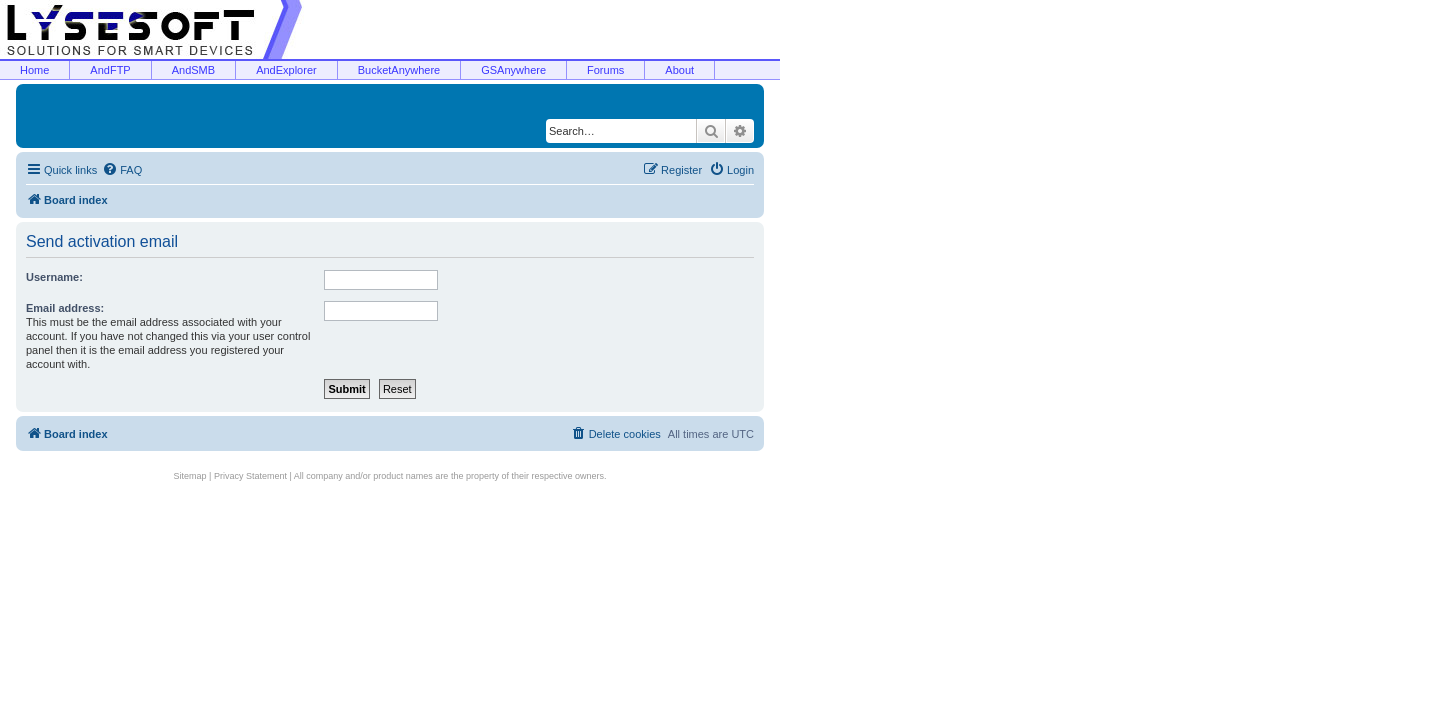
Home (34, 70)
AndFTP (110, 70)
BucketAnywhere (399, 70)
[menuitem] (122, 170)
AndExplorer (286, 70)
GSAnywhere (513, 70)
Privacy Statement (250, 476)
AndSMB (193, 70)
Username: (54, 277)
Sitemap (190, 476)
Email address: (65, 308)
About (679, 70)
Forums (605, 70)
